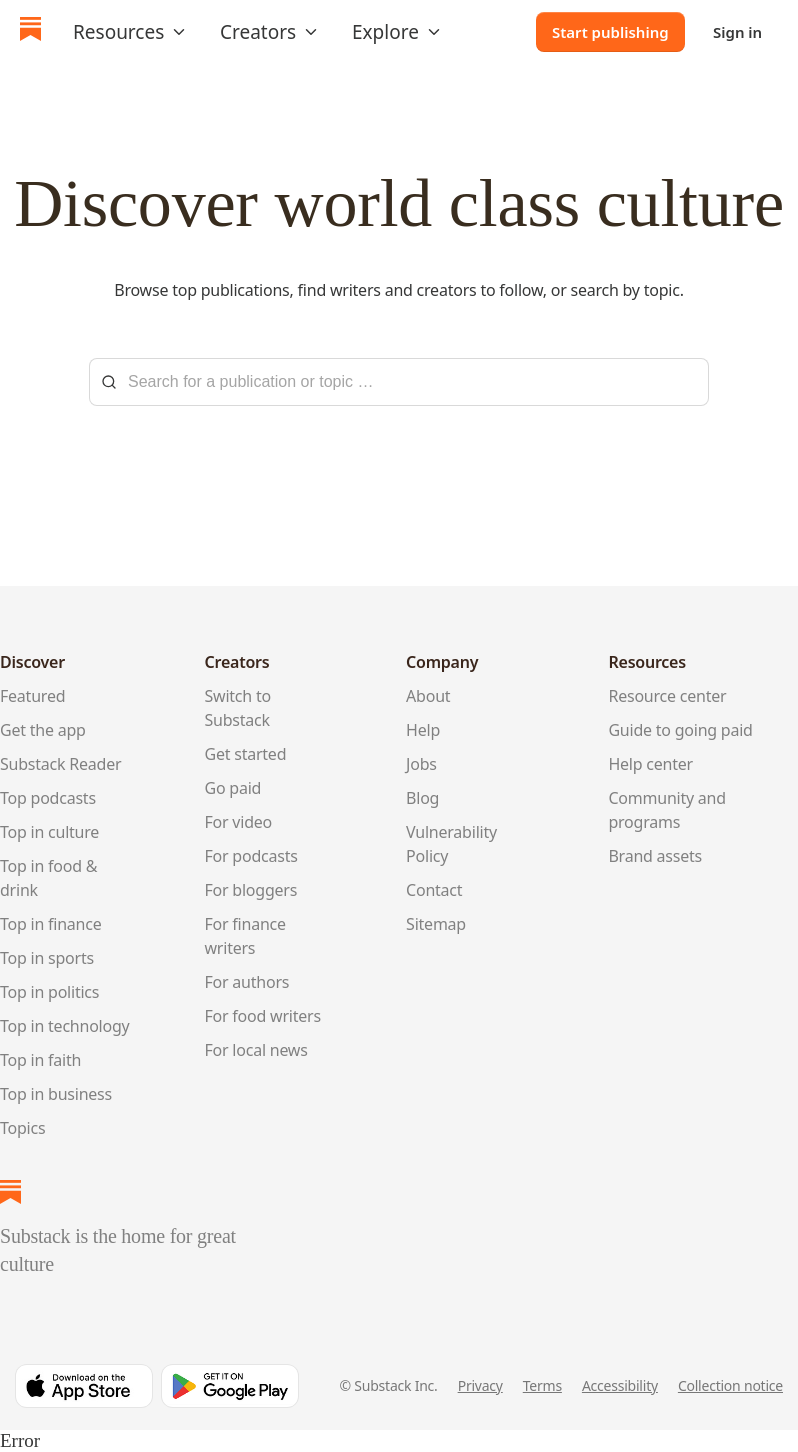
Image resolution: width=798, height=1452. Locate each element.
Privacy (480, 1385)
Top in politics (49, 992)
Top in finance (51, 924)
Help (423, 730)
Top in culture (49, 832)
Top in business (56, 1094)
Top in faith (40, 1060)
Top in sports (47, 958)
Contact (434, 890)
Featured (32, 696)
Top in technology (65, 1026)
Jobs (421, 764)
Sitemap (436, 924)
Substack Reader (60, 764)
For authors (247, 982)
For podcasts (251, 856)
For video (239, 822)
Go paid (233, 788)
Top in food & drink (48, 878)
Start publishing (610, 32)
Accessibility (620, 1385)
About (428, 696)
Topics (22, 1128)
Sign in (737, 32)
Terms (542, 1385)
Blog (422, 798)
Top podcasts (48, 798)
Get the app (43, 730)
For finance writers (245, 936)
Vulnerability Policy (451, 844)
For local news (256, 1050)
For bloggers (251, 890)
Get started (246, 754)
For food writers (263, 1016)
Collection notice (730, 1385)
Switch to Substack (238, 708)
